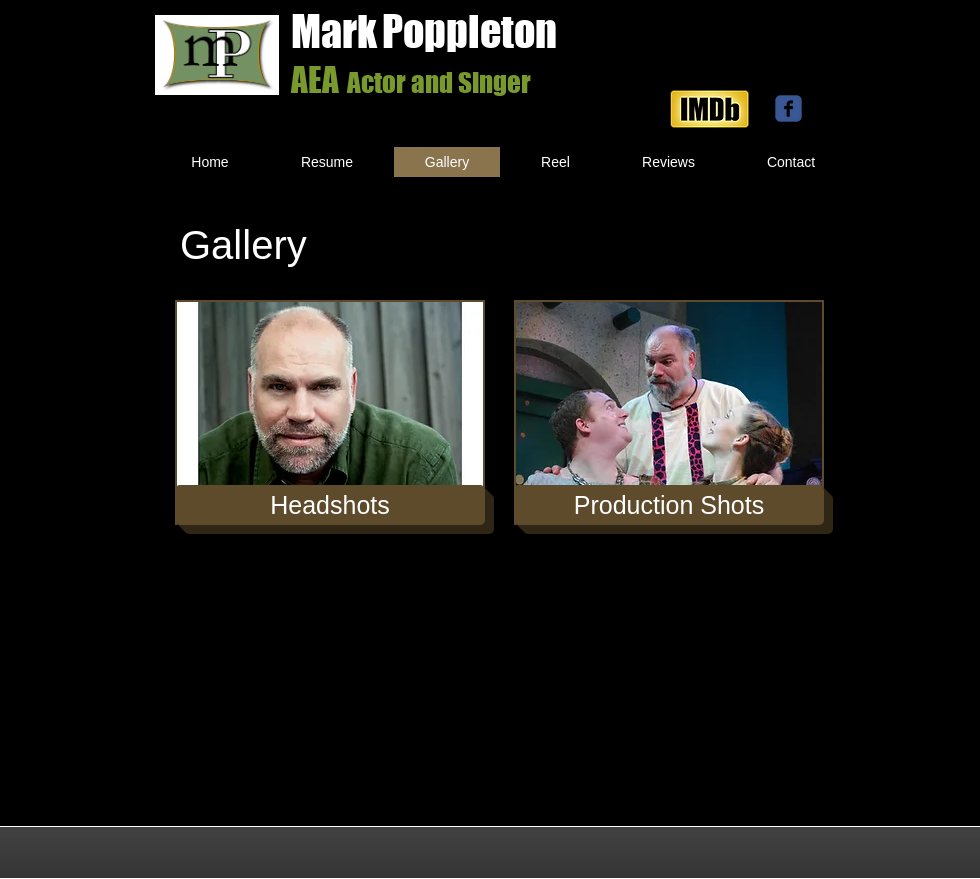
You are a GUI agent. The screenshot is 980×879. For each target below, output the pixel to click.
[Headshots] (330, 505)
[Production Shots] (669, 505)
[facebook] (788, 108)
